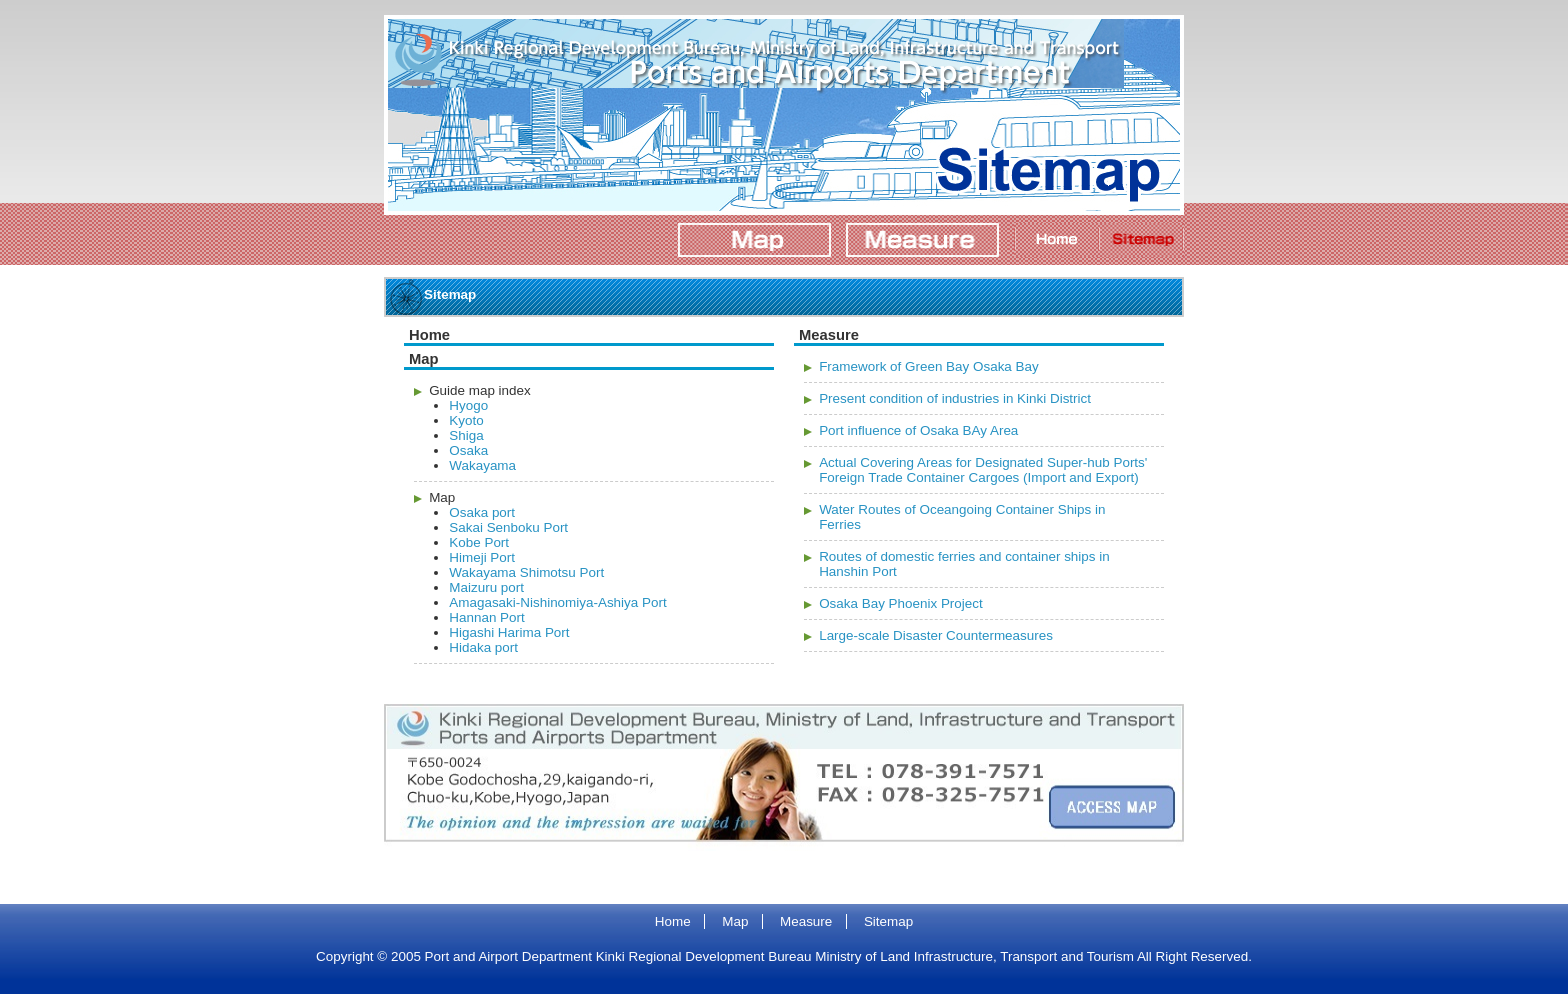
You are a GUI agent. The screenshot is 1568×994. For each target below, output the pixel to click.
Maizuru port (486, 587)
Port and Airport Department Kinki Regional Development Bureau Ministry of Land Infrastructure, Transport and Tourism (754, 51)
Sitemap (888, 921)
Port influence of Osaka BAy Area (918, 430)
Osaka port (482, 512)
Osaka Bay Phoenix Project (901, 603)
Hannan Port (486, 617)
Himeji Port (482, 557)
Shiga (466, 435)
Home (673, 921)
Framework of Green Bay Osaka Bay (929, 366)
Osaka (468, 450)
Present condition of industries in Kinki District (955, 398)
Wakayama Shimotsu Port (526, 572)
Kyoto (466, 420)
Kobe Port (479, 542)
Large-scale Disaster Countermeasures (936, 635)
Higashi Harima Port (509, 632)
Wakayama (482, 465)
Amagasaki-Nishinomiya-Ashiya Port (557, 602)
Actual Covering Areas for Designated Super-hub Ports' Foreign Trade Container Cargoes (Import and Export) (983, 470)
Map (735, 921)
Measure (806, 921)
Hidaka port (483, 647)
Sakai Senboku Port (508, 527)
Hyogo (468, 405)
